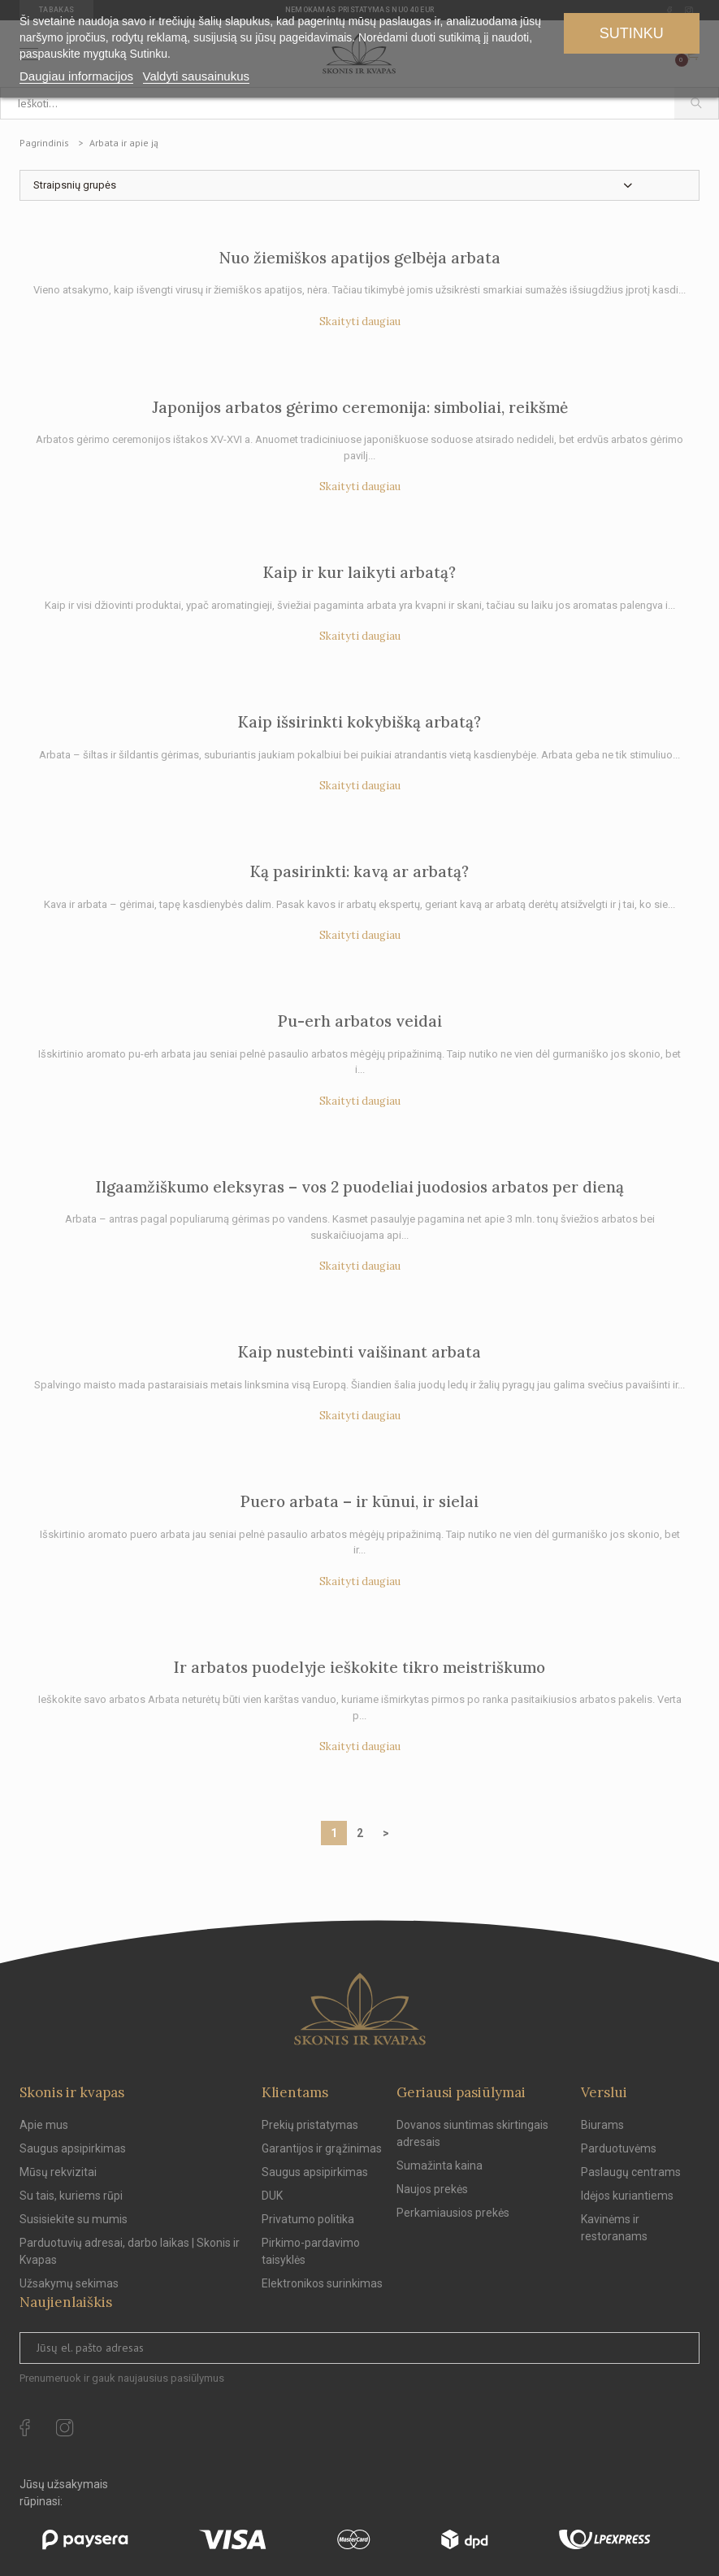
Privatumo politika (308, 2219)
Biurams (602, 2124)
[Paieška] (696, 103)
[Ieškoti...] (337, 103)
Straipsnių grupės (74, 185)
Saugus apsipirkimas (72, 2148)
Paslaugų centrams (631, 2172)
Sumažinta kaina (439, 2165)
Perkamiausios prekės (452, 2212)
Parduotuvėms (618, 2148)
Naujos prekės (432, 2189)
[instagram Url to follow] (65, 2428)
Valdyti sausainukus (196, 76)
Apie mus (43, 2124)
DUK (272, 2195)
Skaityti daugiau (360, 321)
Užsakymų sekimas (69, 2283)
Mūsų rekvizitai (58, 2172)
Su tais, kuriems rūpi (71, 2195)
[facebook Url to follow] (24, 2428)
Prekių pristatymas (310, 2124)
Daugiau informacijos (76, 76)
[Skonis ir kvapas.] (360, 2009)
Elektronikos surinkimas (322, 2283)
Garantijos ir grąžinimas (322, 2148)
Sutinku (632, 33)
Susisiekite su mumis (73, 2219)
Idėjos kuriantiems (627, 2195)
